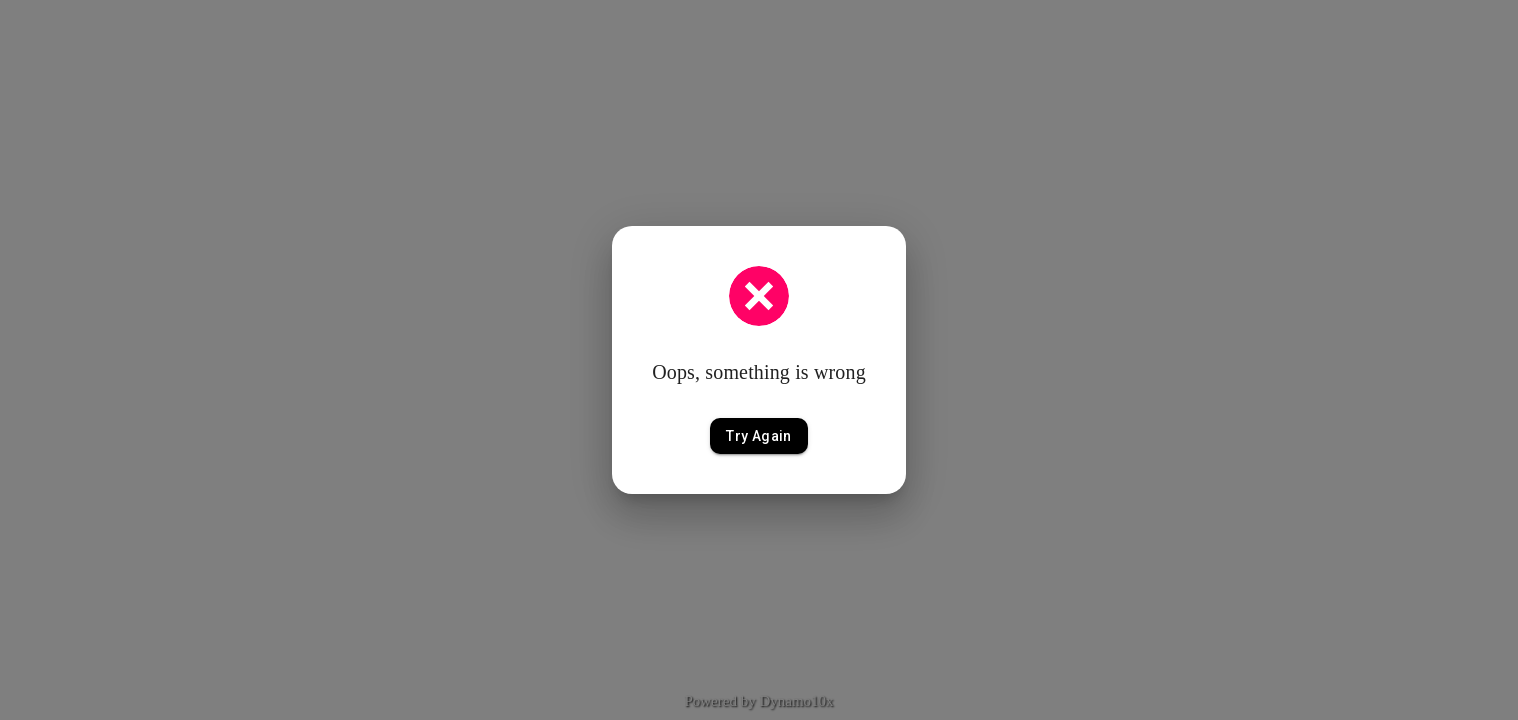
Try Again (759, 436)
